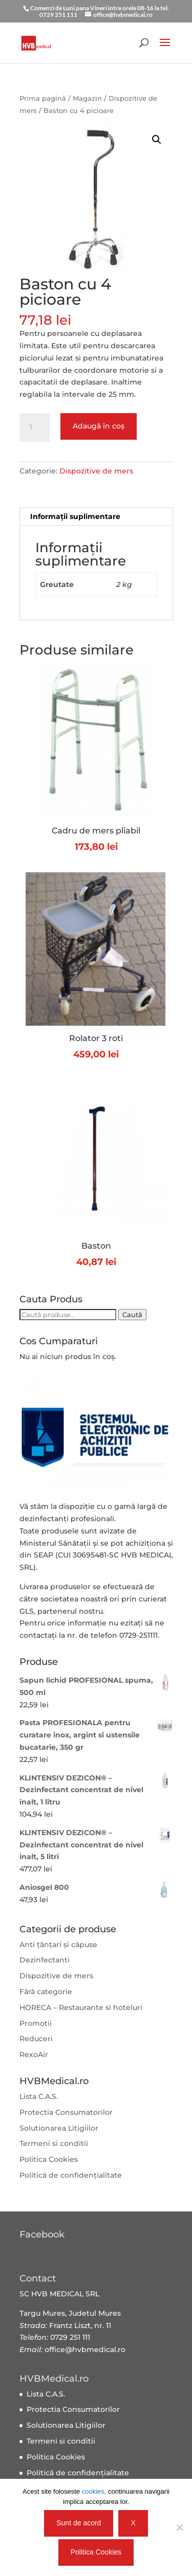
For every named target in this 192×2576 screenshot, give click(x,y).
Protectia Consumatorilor (66, 2112)
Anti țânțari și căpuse (58, 1944)
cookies (93, 2491)
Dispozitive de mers (96, 471)
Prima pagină (42, 98)
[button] (156, 139)
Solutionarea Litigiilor (58, 2128)
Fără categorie (45, 1991)
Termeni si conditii (53, 2143)
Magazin (87, 98)
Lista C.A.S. (38, 2096)
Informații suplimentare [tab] (75, 516)
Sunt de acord (78, 2523)
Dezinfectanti (44, 1959)
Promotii (35, 2023)
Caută (132, 1314)
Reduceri (36, 2038)
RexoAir (33, 2054)
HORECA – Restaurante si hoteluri (80, 2007)
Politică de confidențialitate (70, 2175)
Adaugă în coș (98, 426)
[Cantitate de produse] (34, 427)
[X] (179, 2527)
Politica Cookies (48, 2159)
